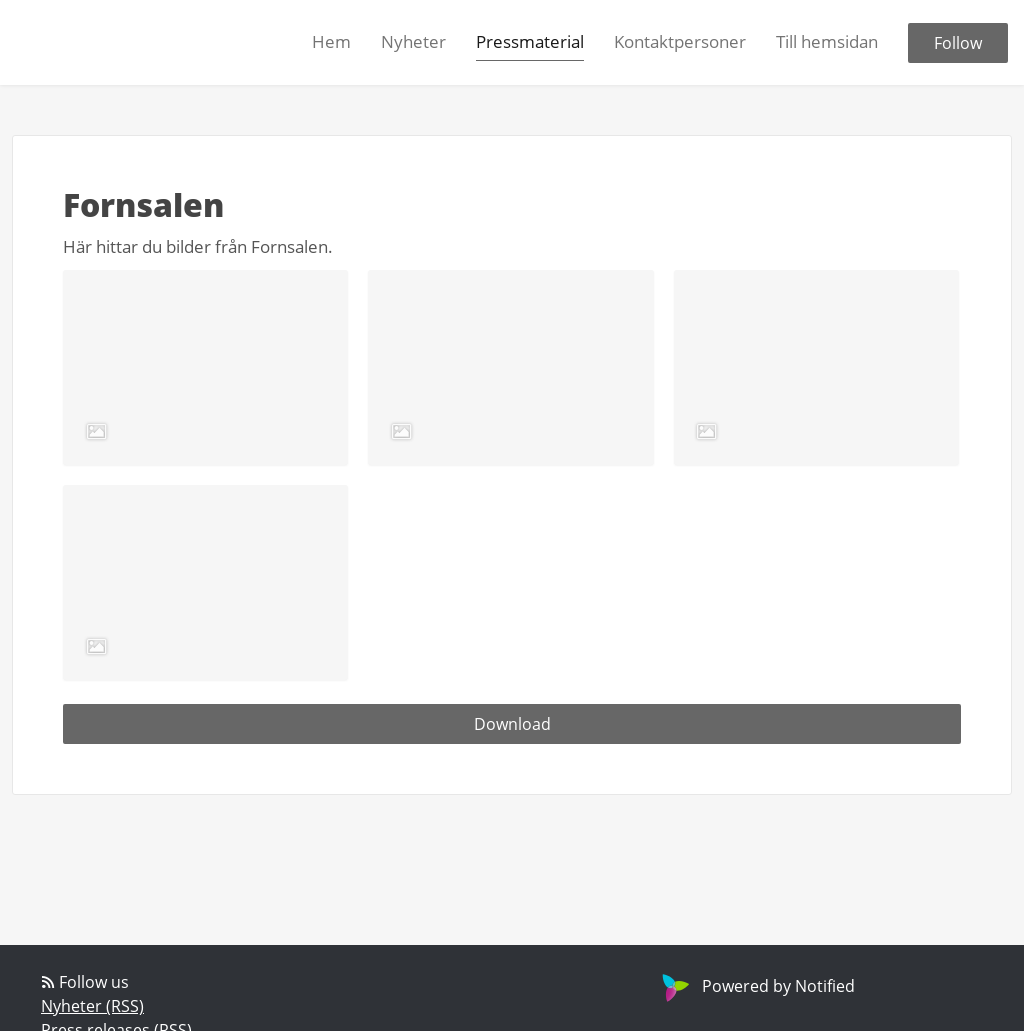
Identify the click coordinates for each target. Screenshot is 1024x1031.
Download (512, 724)
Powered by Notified (756, 986)
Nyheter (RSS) (92, 1006)
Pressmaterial (530, 41)
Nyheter (413, 41)
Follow (958, 43)
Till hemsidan (827, 41)
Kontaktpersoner (680, 41)
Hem (331, 41)
